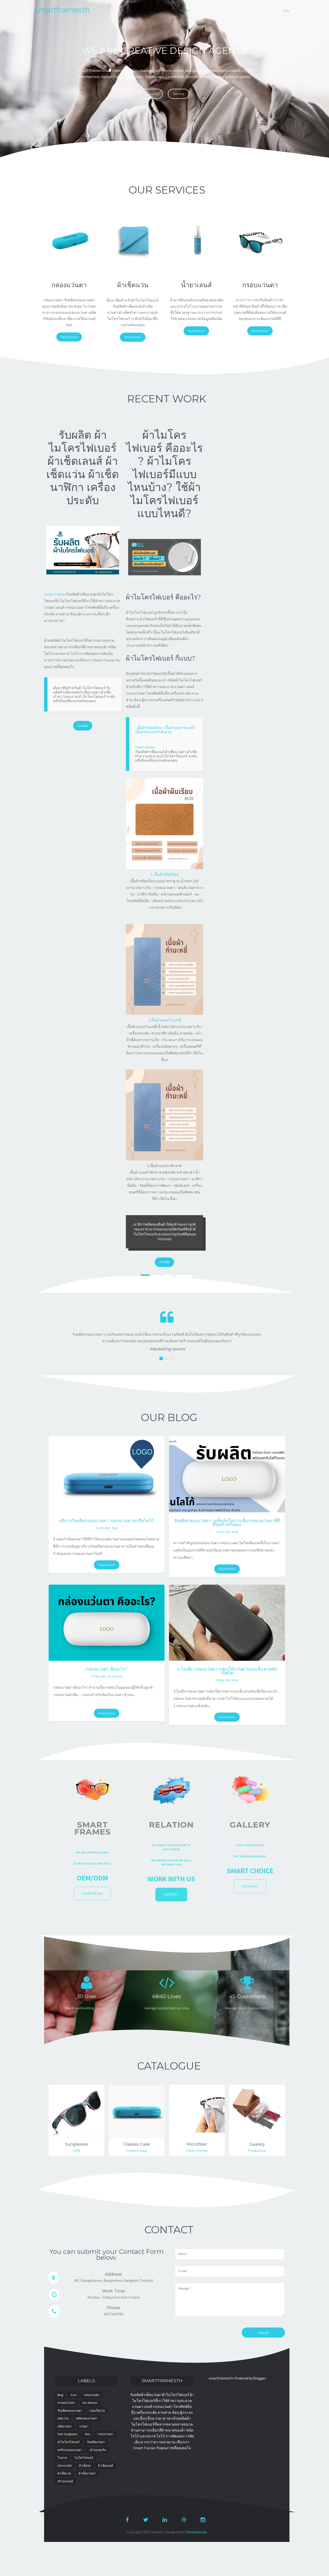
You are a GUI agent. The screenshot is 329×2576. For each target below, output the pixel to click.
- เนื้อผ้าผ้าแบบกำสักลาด (165, 729)
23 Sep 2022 (98, 1676)
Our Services (114, 1676)
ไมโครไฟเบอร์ (84, 2458)
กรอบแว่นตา (105, 2434)
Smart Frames (55, 594)
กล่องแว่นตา (92, 2395)
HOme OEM (64, 2466)
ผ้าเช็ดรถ (85, 2466)
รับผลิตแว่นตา (96, 2442)
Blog (226, 10)
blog (114, 1528)
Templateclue (196, 2532)
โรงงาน (62, 2458)
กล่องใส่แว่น (97, 2411)
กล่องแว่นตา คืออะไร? (106, 1669)
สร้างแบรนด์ (65, 2481)
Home (184, 10)
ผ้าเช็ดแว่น (64, 2473)
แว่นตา (83, 2426)
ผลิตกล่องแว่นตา (86, 2418)
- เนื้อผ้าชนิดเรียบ (148, 727)
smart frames (145, 747)
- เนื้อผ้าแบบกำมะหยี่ (178, 727)
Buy (286, 10)
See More (250, 1886)
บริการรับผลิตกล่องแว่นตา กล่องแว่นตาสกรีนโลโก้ (106, 1520)
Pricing (240, 10)
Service (178, 94)
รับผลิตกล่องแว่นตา (69, 2411)
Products (256, 10)
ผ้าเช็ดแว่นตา (87, 2473)
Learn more (92, 1893)
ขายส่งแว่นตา (66, 2403)
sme (87, 2434)
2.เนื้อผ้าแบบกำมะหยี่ (164, 1020)
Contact (273, 10)
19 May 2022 (223, 1680)
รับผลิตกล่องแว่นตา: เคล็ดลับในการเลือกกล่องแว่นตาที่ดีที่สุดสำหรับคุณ (227, 1522)
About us (151, 94)
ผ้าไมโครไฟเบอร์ (68, 2442)
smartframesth (62, 10)
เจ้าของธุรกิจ (98, 2450)
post (73, 2395)
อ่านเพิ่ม (83, 726)
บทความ (63, 2418)
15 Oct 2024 (103, 1528)
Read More (69, 337)
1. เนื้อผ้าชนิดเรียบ (164, 874)
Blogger (259, 2378)
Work (215, 10)
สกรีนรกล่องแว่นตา (69, 2450)
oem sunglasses (67, 2434)
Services (200, 10)
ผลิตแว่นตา (64, 2426)
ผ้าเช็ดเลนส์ (105, 2466)
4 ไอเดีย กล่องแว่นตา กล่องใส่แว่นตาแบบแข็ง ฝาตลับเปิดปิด (227, 1671)
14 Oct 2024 (223, 1532)
